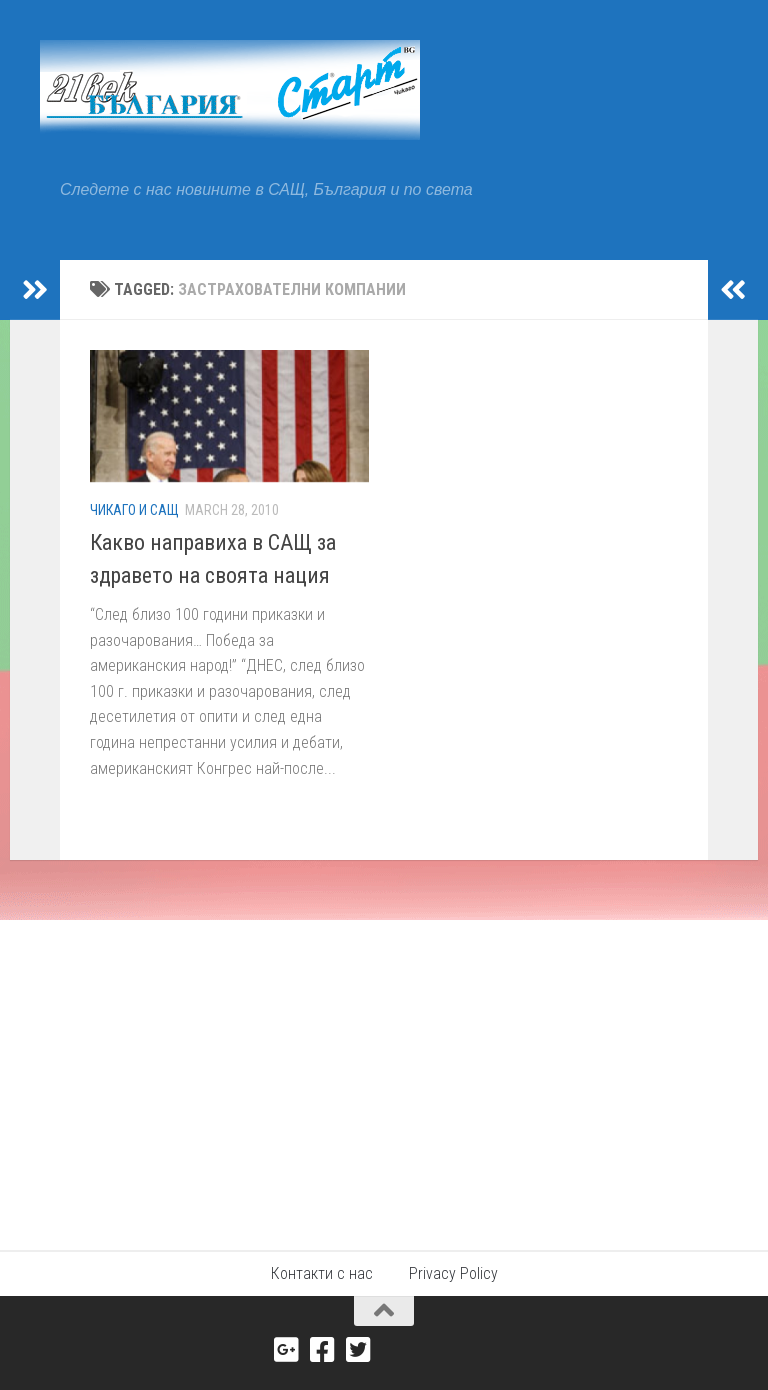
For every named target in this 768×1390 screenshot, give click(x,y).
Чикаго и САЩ (134, 510)
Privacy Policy (453, 1273)
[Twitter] (359, 1350)
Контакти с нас (322, 1273)
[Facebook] (323, 1350)
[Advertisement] (384, 1070)
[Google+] (287, 1350)
